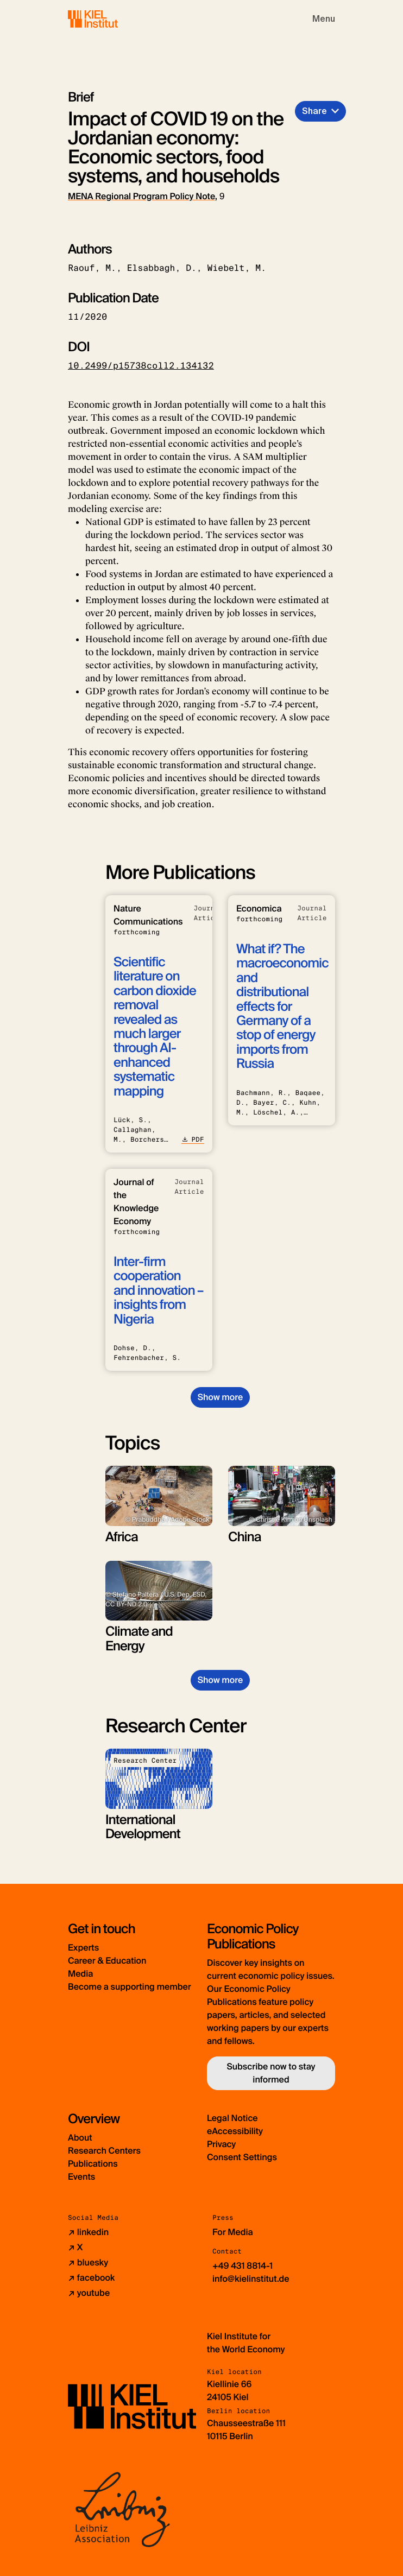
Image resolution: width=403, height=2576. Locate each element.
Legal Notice (232, 2118)
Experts (83, 1947)
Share (314, 111)
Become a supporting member (129, 1986)
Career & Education (107, 1960)
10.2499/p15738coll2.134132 (141, 365)
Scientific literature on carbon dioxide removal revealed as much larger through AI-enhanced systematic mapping (155, 1027)
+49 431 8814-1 (242, 2265)
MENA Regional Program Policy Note (141, 196)
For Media (232, 2232)
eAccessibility (235, 2131)
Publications (93, 2163)
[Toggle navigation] (323, 19)
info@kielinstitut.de (250, 2278)
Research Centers (104, 2150)
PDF (192, 1139)
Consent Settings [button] (242, 2157)
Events (81, 2176)
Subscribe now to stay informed (270, 2073)
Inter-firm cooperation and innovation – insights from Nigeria (158, 1291)
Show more (220, 1397)
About (80, 2137)
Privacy (221, 2144)
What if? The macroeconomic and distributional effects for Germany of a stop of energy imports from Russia (282, 1006)
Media (80, 1973)
